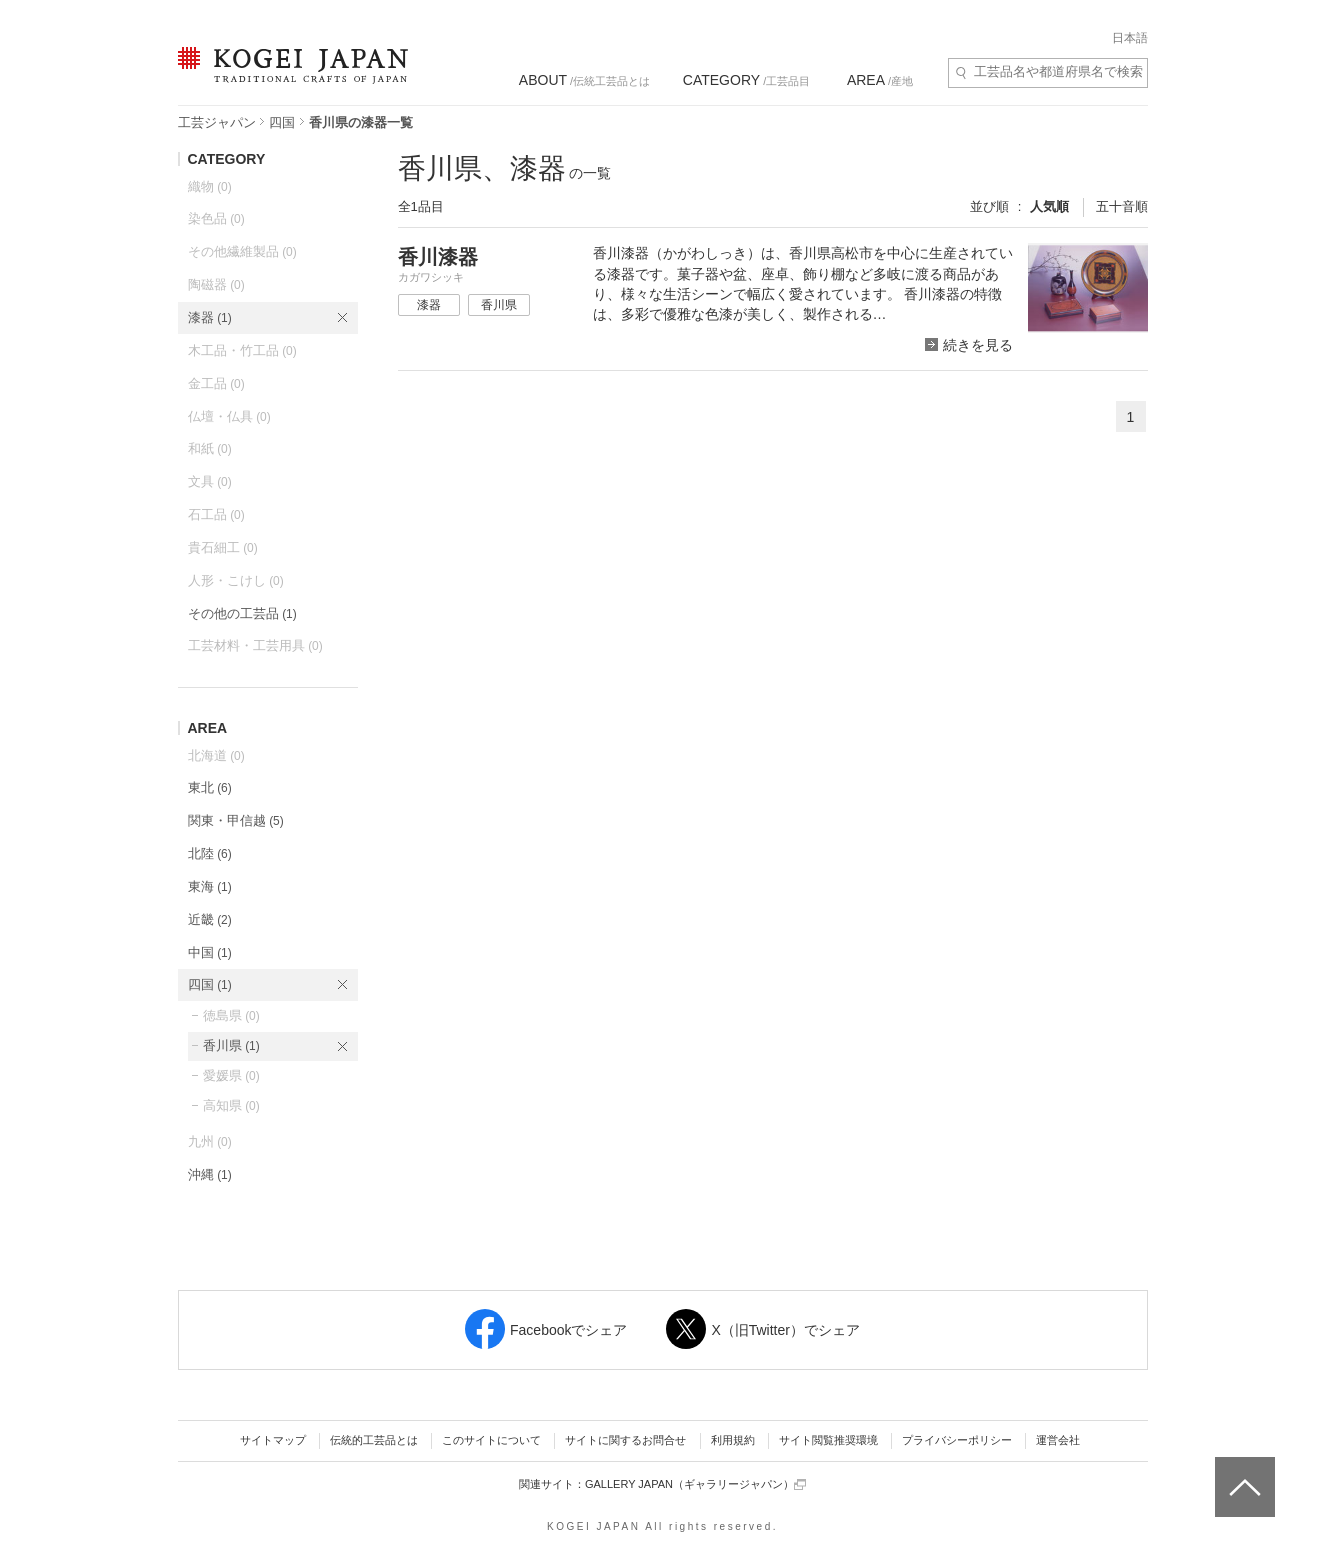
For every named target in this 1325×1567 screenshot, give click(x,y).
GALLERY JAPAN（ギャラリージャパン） (695, 1484)
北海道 (216, 755)
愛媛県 (231, 1075)
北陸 (210, 853)
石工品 (216, 514)
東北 (210, 787)
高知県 (231, 1105)
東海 (210, 886)
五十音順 (1122, 206)
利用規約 (733, 1440)
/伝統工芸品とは (584, 80)
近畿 (210, 919)
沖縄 (210, 1174)
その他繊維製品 (242, 251)
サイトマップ (273, 1440)
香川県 (231, 1045)
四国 (282, 122)
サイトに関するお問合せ (625, 1440)
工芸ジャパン (217, 122)
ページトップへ (1242, 1472)
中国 (210, 952)
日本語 (1130, 38)
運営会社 (1058, 1440)
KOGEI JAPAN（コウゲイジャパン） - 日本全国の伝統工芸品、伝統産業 (289, 77)
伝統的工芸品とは (374, 1440)
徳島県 (231, 1015)
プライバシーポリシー (957, 1440)
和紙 (210, 448)
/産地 (880, 80)
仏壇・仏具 (229, 416)
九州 (210, 1141)
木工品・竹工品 (242, 350)
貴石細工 (223, 547)
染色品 (216, 218)
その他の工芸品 (242, 613)
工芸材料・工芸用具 (255, 645)
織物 (210, 186)
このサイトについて (491, 1440)
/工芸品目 (746, 80)
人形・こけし (236, 580)
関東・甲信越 (236, 820)
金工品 (216, 383)
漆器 (210, 317)
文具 (210, 481)
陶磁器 (216, 284)
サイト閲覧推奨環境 (828, 1440)
